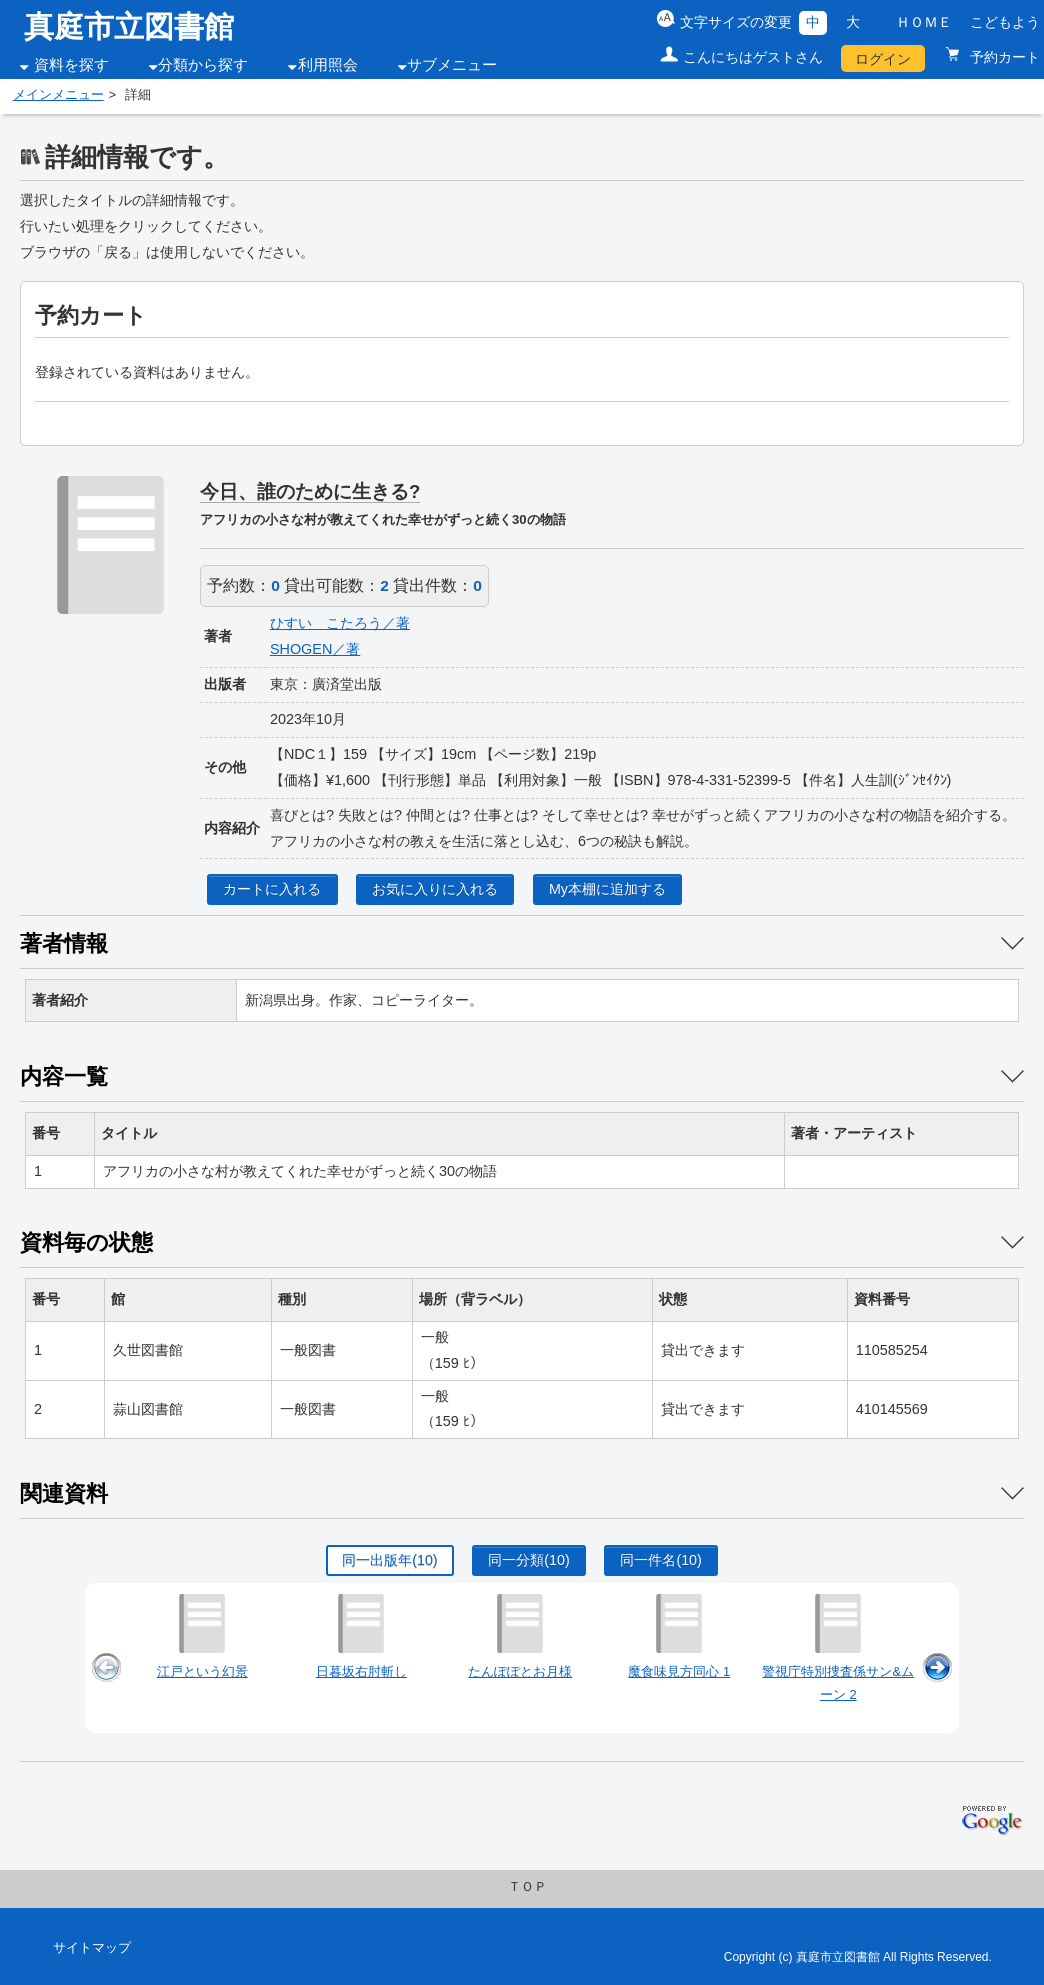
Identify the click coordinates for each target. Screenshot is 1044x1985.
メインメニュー (58, 95)
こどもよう (1005, 22)
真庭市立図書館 (129, 26)
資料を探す (71, 65)
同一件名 (660, 1560)
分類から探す (203, 65)
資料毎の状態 (86, 1242)
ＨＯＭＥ (924, 22)
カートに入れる (272, 889)
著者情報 (64, 943)
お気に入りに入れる (435, 889)
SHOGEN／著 (315, 649)
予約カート (1003, 57)
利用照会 (328, 65)
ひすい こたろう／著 (340, 623)
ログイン (883, 59)
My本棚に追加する (607, 889)
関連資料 (64, 1493)
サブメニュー (452, 65)
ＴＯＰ (527, 1887)
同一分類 (528, 1560)
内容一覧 (64, 1076)
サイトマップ (92, 1948)
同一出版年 (389, 1560)
